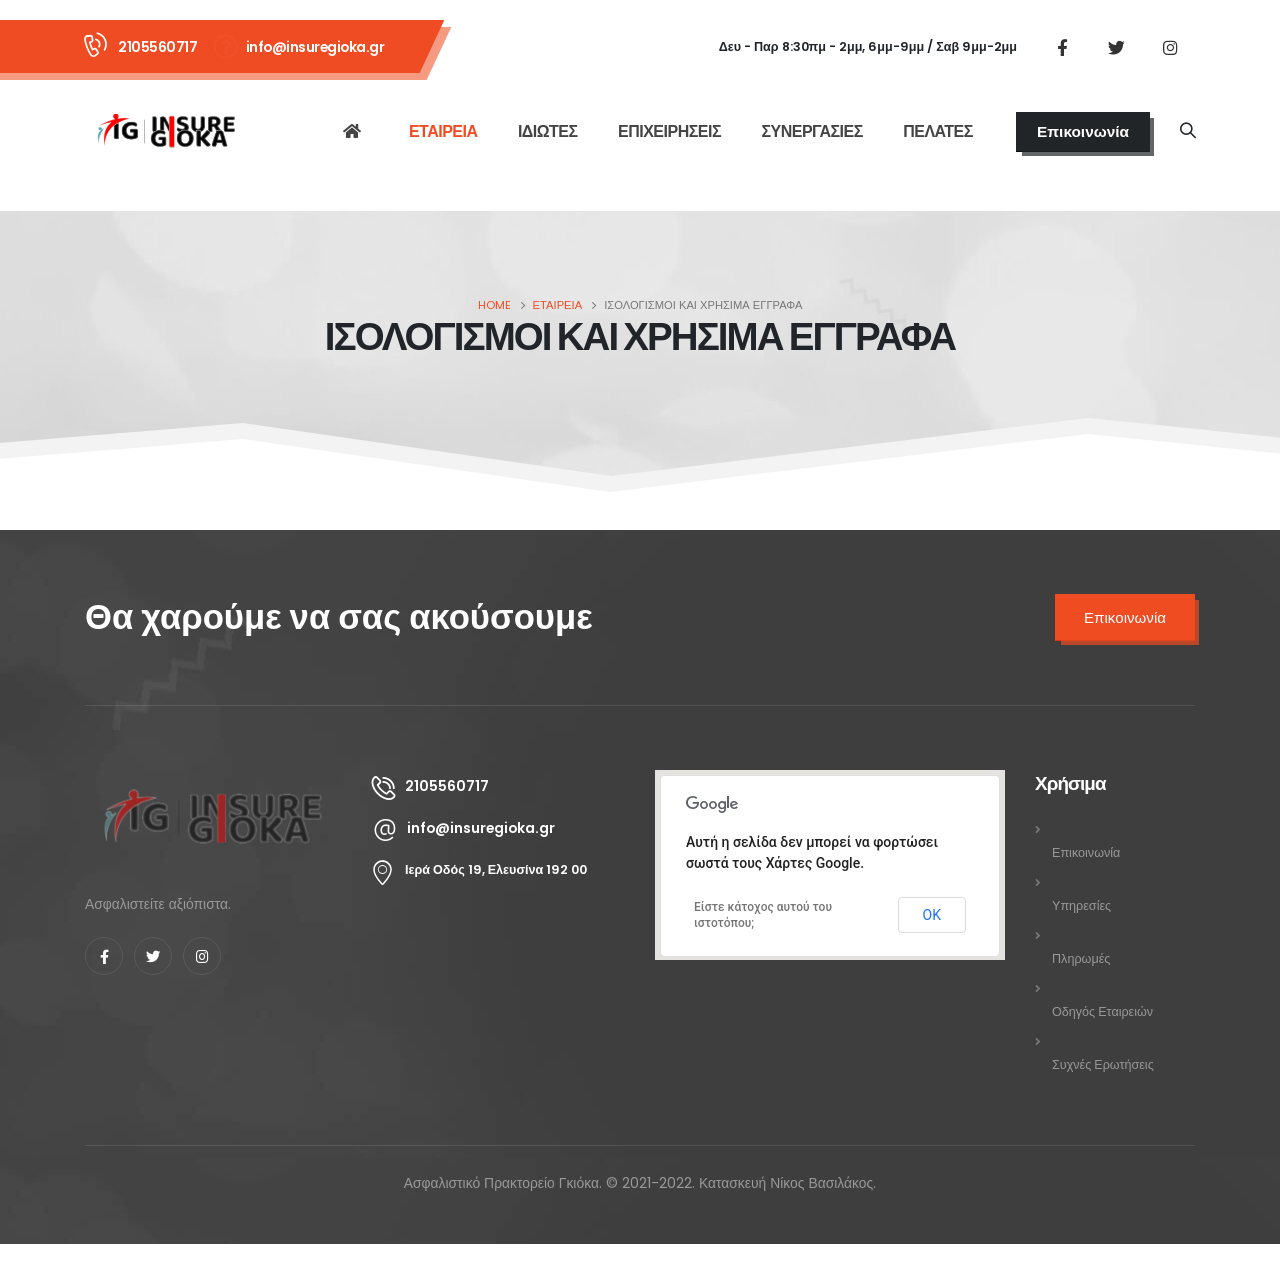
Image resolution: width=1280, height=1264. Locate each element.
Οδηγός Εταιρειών (1102, 1011)
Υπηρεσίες (1081, 905)
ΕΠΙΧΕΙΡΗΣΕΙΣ (669, 131)
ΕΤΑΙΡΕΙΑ (443, 131)
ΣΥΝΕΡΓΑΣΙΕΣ (811, 131)
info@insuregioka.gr (315, 47)
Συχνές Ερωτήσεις (1103, 1064)
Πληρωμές (1081, 958)
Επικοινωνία (1083, 131)
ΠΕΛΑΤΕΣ (938, 131)
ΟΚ (932, 915)
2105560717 (157, 47)
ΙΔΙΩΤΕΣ (548, 131)
